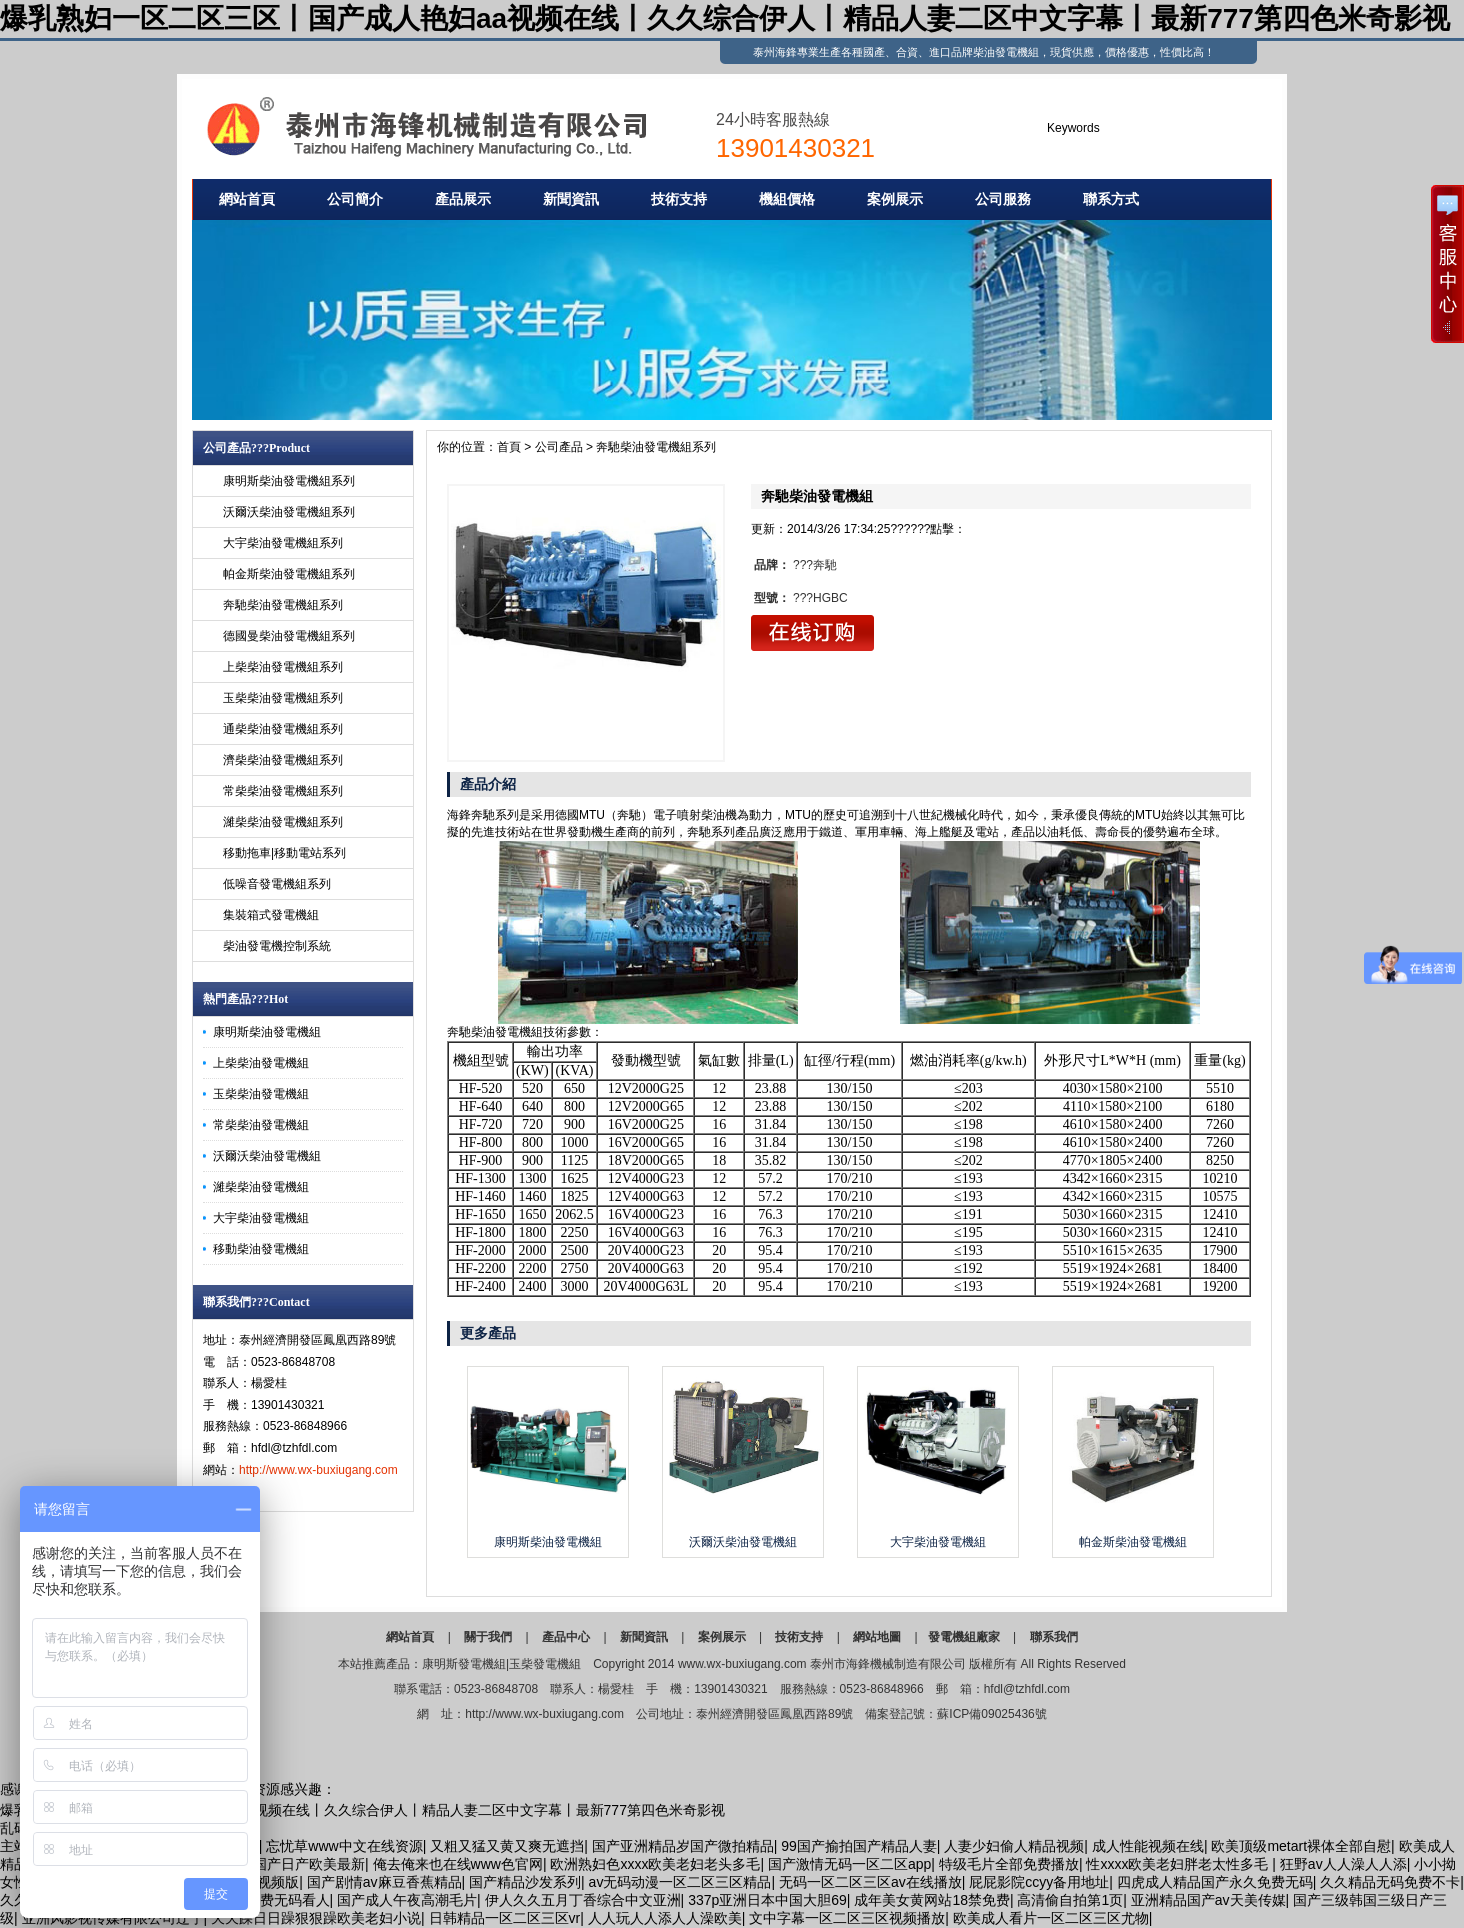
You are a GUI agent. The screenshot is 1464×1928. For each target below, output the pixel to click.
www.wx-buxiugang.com (742, 1664)
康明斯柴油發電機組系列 (289, 481)
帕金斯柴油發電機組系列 (289, 574)
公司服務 (1003, 199)
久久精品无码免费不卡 (1390, 1882)
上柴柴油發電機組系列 (283, 667)
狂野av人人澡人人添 (1343, 1864)
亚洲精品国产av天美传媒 (1208, 1900)
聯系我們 (1054, 1637)
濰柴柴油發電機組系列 (283, 822)
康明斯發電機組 (464, 1664)
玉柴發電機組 (545, 1664)
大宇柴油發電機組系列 (283, 543)
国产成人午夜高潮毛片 (407, 1900)
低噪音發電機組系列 (277, 884)
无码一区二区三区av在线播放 (870, 1882)
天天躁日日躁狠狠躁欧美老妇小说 (316, 1918)
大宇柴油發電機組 (261, 1218)
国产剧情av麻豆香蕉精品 (384, 1882)
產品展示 (463, 199)
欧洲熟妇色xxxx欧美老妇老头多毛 (655, 1864)
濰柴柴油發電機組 (261, 1187)
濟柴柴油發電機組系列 (283, 760)
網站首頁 (247, 199)
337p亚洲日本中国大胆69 (767, 1900)
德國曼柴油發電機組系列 (289, 636)
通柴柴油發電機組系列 (283, 729)
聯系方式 (1111, 199)
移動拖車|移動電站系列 (284, 853)
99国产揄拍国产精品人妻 (859, 1846)
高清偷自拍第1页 (1070, 1900)
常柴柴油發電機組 (261, 1125)
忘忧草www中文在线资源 (344, 1846)
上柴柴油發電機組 (261, 1063)
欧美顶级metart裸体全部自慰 (1301, 1846)
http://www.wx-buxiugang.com (318, 1470)
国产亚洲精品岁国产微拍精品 (683, 1846)
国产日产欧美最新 (309, 1864)
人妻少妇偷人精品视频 (1014, 1846)
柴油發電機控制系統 (277, 946)
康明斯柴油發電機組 (267, 1032)
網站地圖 (877, 1637)
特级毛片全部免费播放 (1009, 1864)
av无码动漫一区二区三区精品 (680, 1882)
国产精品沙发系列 (525, 1882)
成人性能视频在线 (1148, 1846)
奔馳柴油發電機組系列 (283, 605)
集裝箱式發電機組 (271, 915)
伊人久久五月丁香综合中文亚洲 (583, 1900)
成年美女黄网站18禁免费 (932, 1900)
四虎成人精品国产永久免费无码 (1215, 1882)
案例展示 (895, 199)
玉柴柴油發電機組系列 (283, 698)
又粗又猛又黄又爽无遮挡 (507, 1846)
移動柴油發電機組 (261, 1249)
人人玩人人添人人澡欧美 (665, 1918)
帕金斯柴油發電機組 (1133, 1542)
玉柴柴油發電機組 (261, 1094)
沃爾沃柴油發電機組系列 (289, 512)
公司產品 (559, 447)
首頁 (509, 447)
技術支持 (679, 199)
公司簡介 (355, 199)
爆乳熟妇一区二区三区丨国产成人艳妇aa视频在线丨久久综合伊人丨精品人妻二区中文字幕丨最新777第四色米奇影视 (725, 18)
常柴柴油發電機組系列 (283, 791)
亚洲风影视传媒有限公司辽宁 (113, 1918)
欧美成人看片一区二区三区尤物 (1051, 1918)
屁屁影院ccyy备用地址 (1039, 1882)
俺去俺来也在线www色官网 (458, 1864)
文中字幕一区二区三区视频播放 (847, 1918)
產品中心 (566, 1637)
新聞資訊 (571, 199)
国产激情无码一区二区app (849, 1864)
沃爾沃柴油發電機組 (267, 1156)
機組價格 (787, 199)
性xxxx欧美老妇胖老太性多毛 (1179, 1864)
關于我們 (488, 1637)
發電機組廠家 (964, 1637)
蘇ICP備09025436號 (991, 1714)
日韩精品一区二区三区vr (505, 1918)
